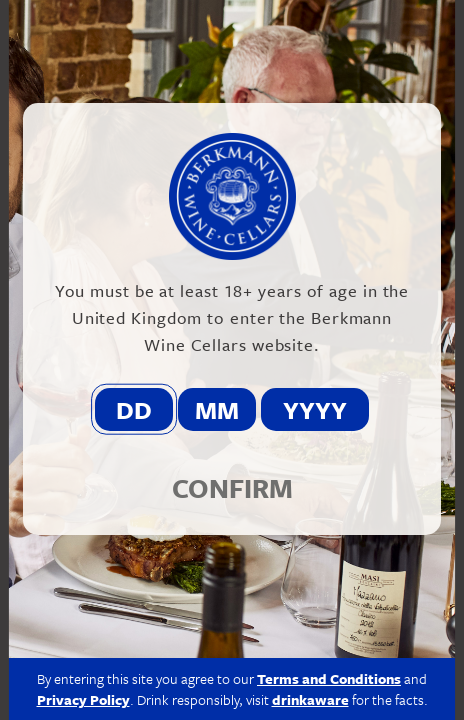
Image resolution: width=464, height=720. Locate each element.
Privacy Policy (83, 699)
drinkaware (310, 699)
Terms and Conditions (329, 678)
